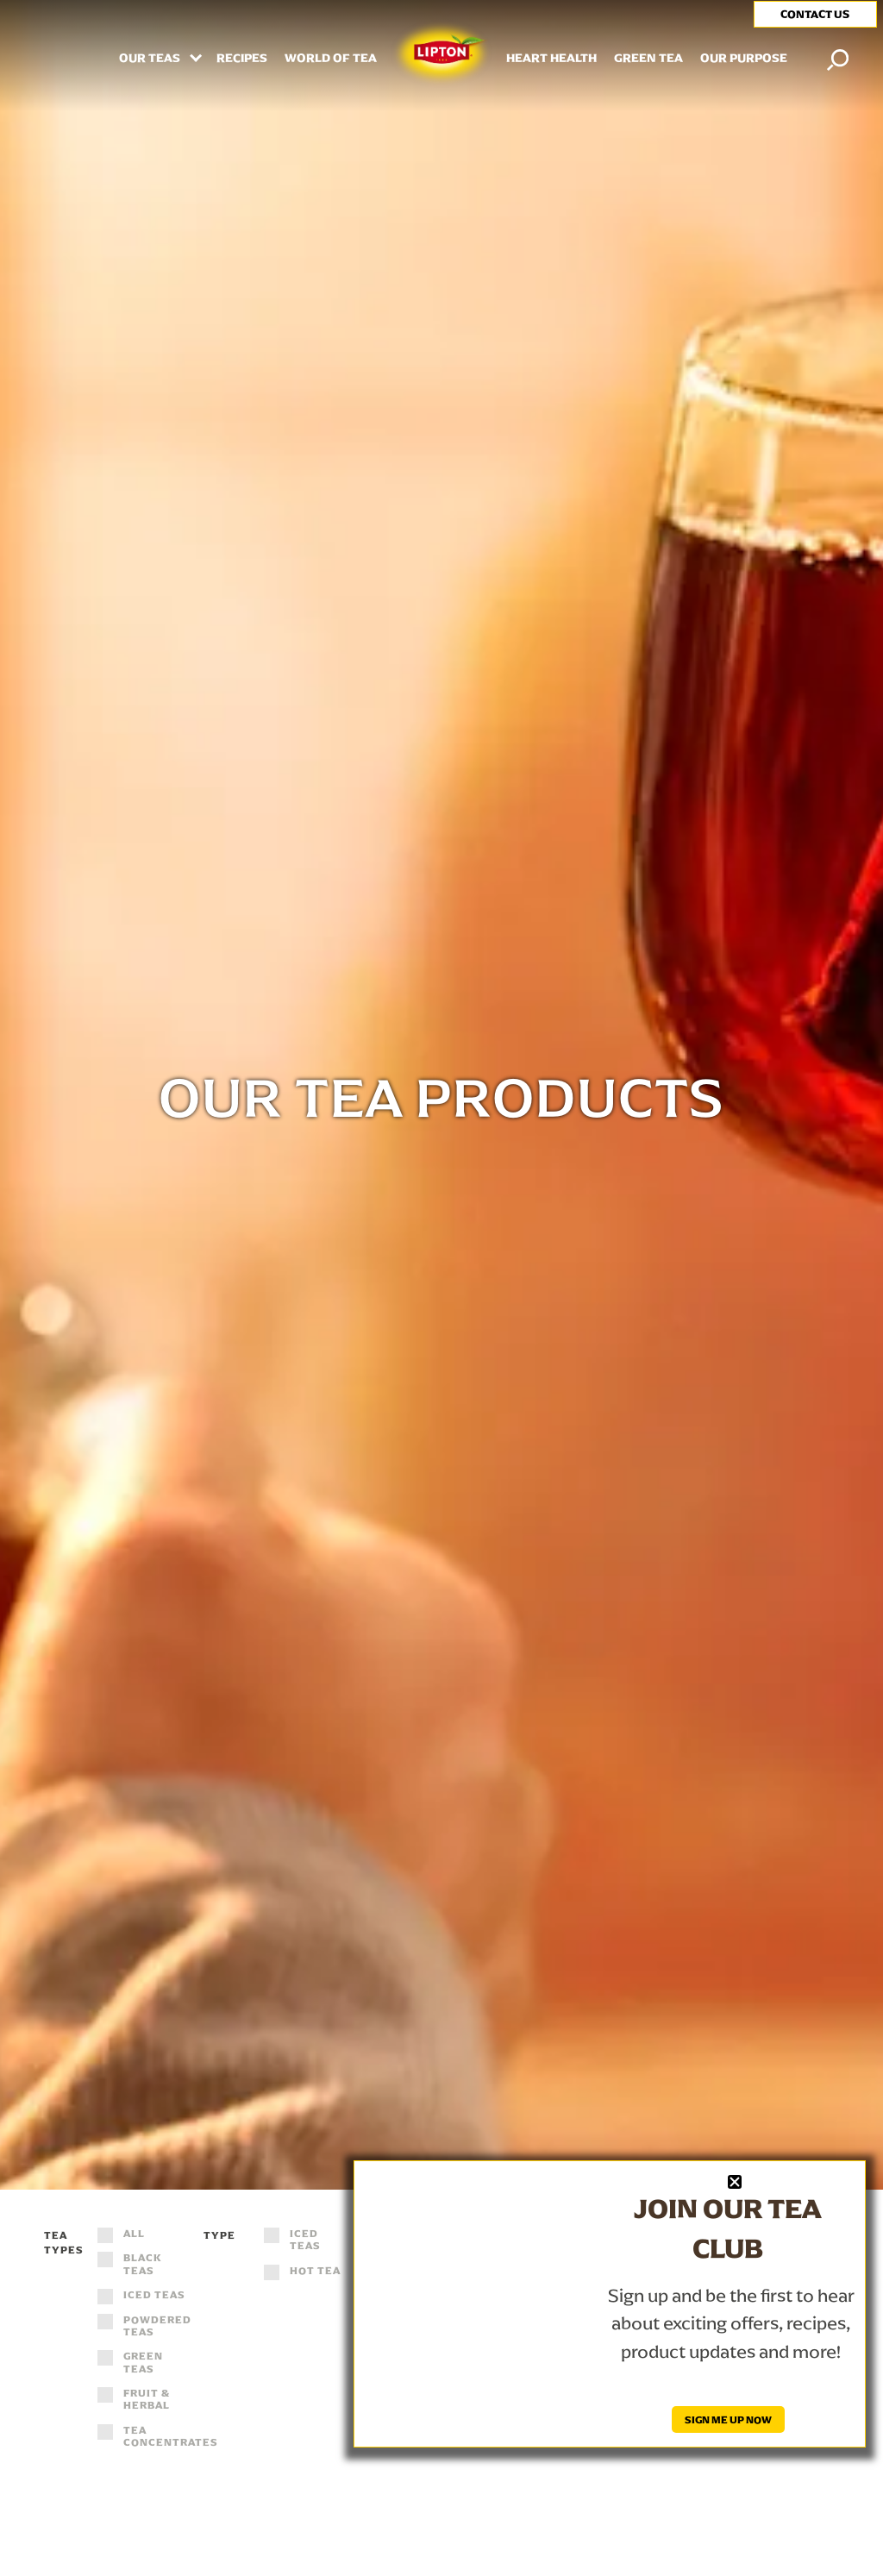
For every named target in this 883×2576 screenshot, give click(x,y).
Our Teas (151, 59)
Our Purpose (743, 59)
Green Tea (648, 59)
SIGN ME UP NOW (728, 2419)
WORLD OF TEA (331, 59)
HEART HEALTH (551, 59)
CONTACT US (814, 14)
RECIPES (241, 59)
